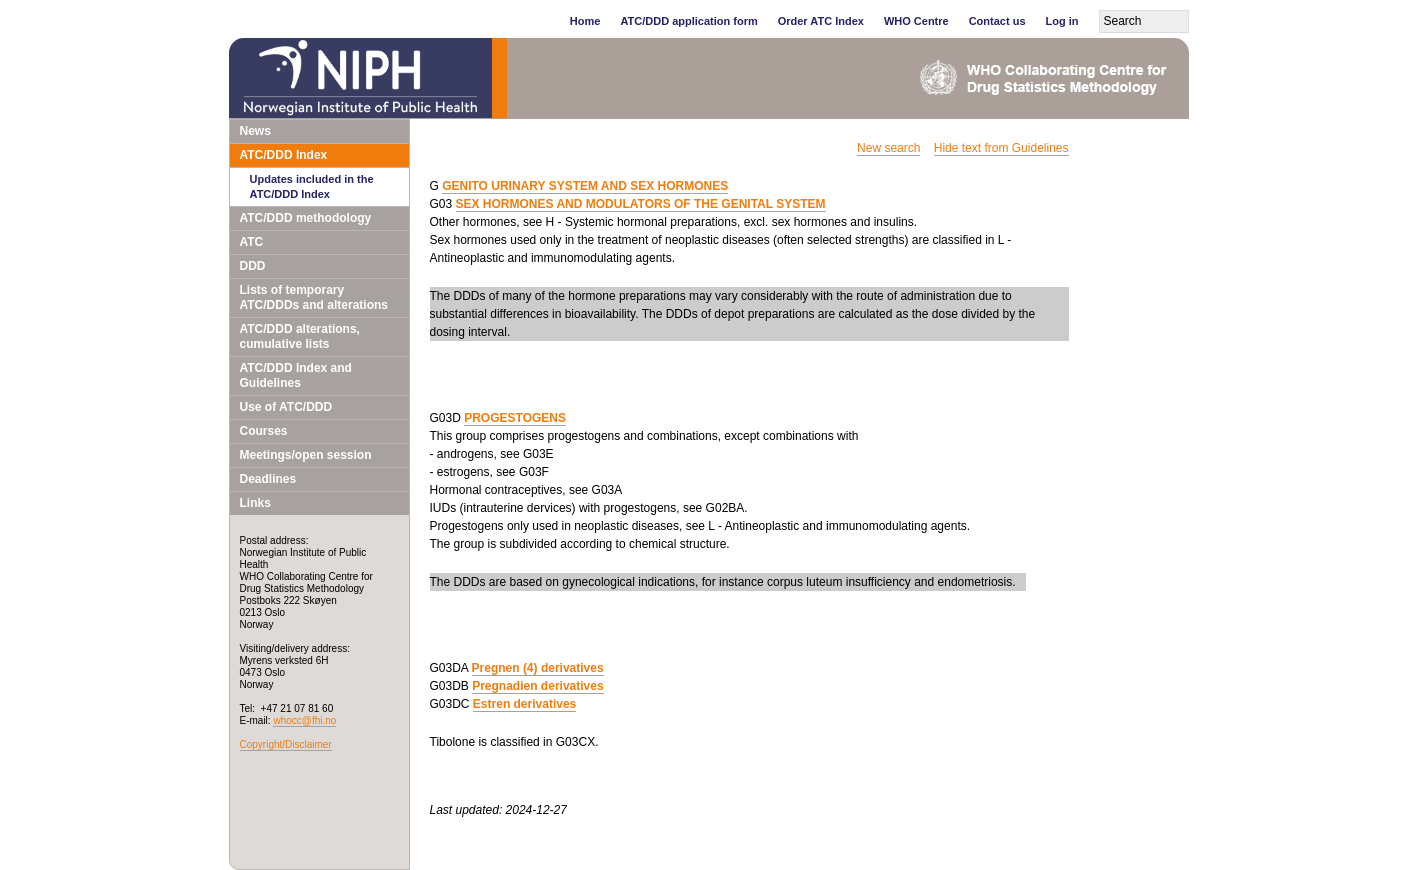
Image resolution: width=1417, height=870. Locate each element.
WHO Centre (916, 21)
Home (585, 21)
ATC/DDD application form (688, 21)
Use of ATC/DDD (286, 407)
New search (888, 148)
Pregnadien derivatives (537, 686)
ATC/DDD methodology (306, 218)
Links (255, 503)
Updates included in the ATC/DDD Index (312, 186)
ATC (252, 242)
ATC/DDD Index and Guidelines (296, 375)
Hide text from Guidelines (1001, 148)
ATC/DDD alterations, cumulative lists (300, 336)
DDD (253, 266)
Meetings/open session (306, 455)
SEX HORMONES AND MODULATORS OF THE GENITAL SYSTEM (641, 204)
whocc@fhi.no (304, 720)
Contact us (997, 21)
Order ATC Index (821, 21)
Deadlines (268, 479)
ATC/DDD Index (284, 155)
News (255, 131)
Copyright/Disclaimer (286, 744)
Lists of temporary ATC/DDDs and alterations (314, 297)
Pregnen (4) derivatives (538, 668)
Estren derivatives (524, 704)
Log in (1062, 21)
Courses (264, 431)
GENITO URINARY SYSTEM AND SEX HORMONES (585, 186)
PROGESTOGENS (515, 418)
